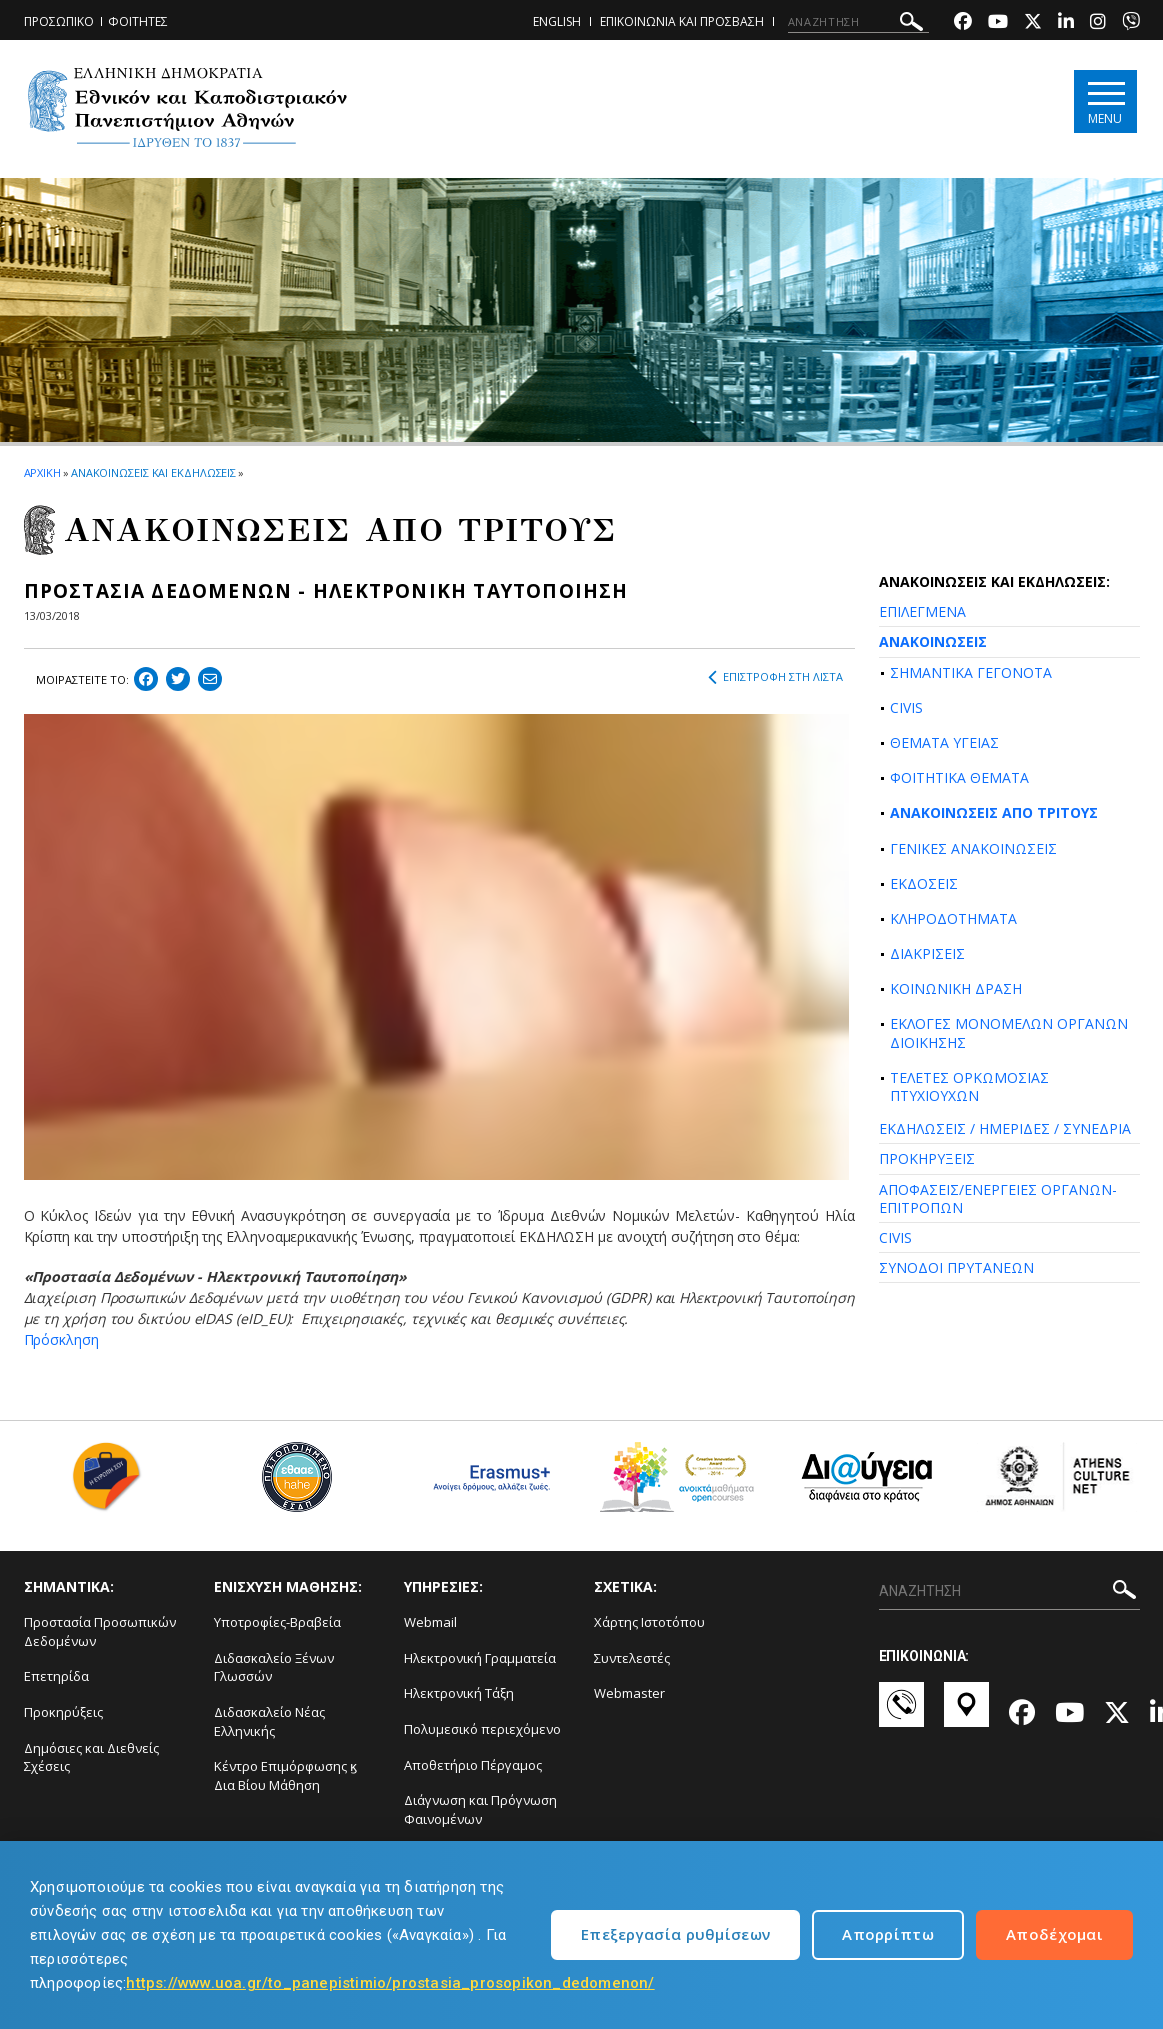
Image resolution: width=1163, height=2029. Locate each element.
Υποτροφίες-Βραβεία (277, 1622)
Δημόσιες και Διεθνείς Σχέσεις (91, 1757)
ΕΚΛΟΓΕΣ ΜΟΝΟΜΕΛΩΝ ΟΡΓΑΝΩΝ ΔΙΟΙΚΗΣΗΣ (1009, 1032)
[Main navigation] (1105, 101)
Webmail (430, 1622)
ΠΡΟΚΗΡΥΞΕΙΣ (927, 1158)
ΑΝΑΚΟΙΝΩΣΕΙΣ (933, 641)
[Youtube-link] (998, 23)
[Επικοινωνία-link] (901, 1714)
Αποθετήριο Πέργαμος (473, 1765)
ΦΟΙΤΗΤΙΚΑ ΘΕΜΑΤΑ (959, 777)
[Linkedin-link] (1066, 23)
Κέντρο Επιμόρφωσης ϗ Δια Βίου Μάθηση (285, 1775)
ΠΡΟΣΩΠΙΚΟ (59, 21)
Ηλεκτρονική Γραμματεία (480, 1658)
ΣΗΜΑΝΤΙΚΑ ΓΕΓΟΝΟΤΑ (971, 672)
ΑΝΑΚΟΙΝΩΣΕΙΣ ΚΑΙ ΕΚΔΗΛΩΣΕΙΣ (153, 472)
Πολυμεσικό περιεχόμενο (482, 1729)
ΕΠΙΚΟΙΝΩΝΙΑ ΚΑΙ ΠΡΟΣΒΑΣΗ (682, 21)
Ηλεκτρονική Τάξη (459, 1693)
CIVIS (906, 707)
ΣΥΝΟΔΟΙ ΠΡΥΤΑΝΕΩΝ (956, 1267)
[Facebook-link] (963, 23)
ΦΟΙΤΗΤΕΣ (138, 21)
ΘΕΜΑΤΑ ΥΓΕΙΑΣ (944, 742)
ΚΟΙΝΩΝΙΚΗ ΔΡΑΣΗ (956, 988)
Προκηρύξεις (63, 1712)
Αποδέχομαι (1054, 1934)
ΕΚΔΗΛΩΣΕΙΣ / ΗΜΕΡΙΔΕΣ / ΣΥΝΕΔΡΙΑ (1005, 1128)
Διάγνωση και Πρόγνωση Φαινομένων (480, 1809)
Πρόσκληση (61, 1339)
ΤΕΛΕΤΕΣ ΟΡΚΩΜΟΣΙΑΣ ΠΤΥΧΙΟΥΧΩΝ (969, 1086)
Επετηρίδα (56, 1676)
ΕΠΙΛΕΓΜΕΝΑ (922, 611)
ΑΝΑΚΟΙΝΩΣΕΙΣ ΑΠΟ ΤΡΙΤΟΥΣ (994, 812)
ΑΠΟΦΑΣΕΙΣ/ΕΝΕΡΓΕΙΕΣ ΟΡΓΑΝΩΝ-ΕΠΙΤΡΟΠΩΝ (998, 1198)
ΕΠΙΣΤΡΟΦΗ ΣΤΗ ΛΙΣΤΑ (775, 677)
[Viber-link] (1131, 23)
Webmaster (629, 1693)
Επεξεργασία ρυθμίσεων (675, 1934)
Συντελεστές (632, 1658)
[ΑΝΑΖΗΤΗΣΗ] (858, 22)
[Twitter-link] (1033, 23)
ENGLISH (557, 21)
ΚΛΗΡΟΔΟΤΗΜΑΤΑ (953, 918)
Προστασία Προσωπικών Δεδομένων (100, 1631)
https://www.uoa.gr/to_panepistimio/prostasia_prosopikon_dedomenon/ (390, 1983)
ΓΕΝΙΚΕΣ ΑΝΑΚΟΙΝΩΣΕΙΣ (973, 848)
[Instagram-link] (1098, 23)
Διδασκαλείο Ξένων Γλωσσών (274, 1667)
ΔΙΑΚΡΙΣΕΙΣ (927, 953)
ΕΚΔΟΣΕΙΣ (924, 883)
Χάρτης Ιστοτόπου (649, 1622)
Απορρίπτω (888, 1934)
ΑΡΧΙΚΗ (42, 472)
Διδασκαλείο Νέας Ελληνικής (269, 1721)
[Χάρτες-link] (966, 1714)
